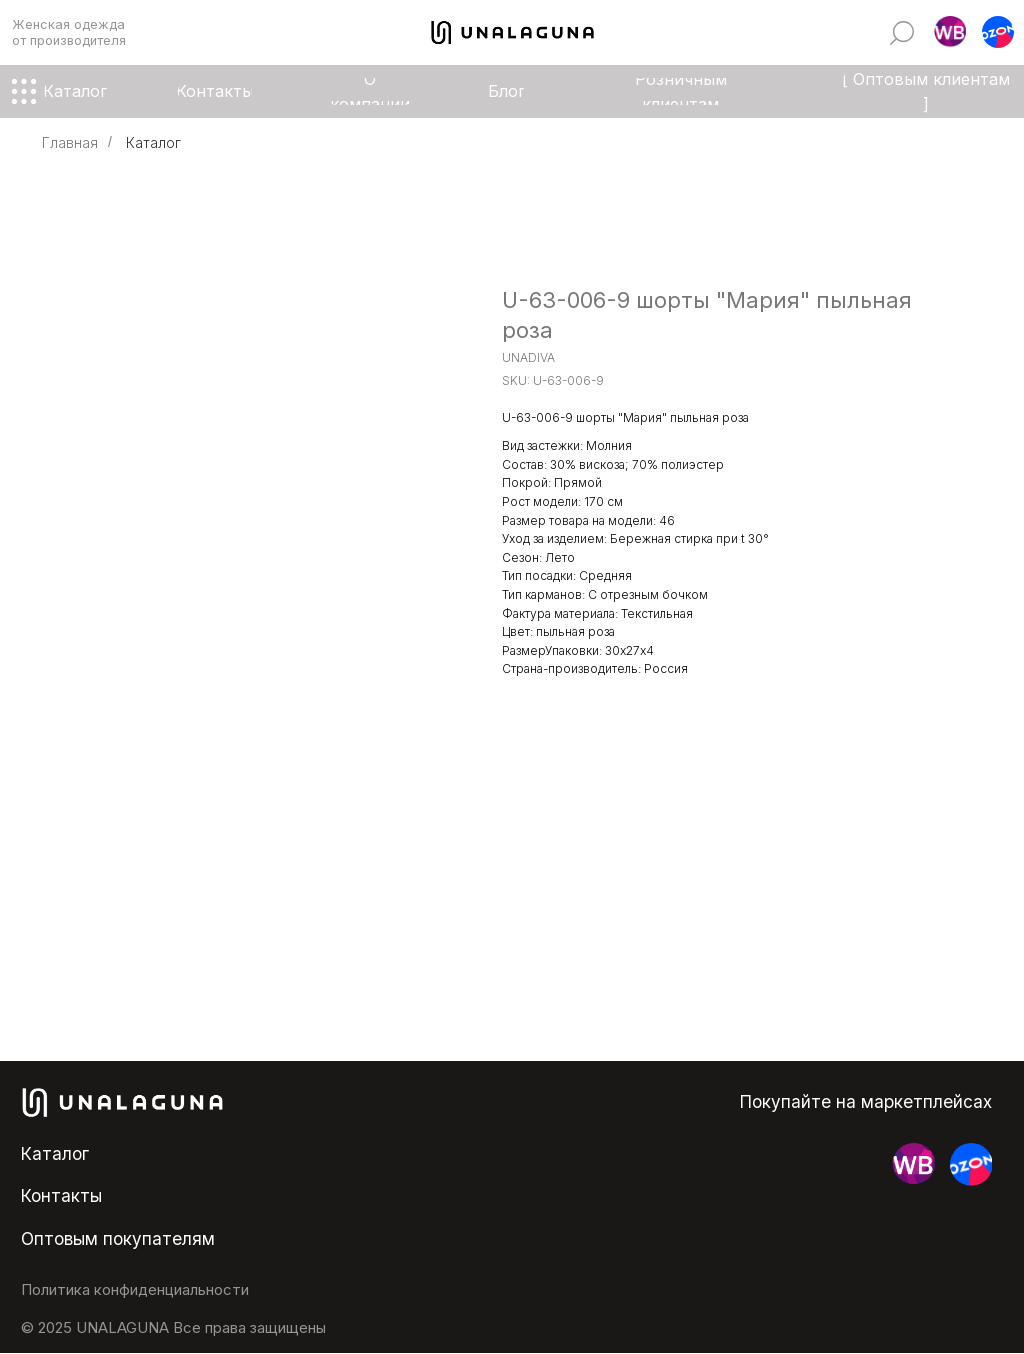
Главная (70, 142)
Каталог (153, 142)
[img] (902, 33)
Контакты (61, 1195)
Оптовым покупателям (118, 1238)
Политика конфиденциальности (135, 1290)
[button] (950, 32)
